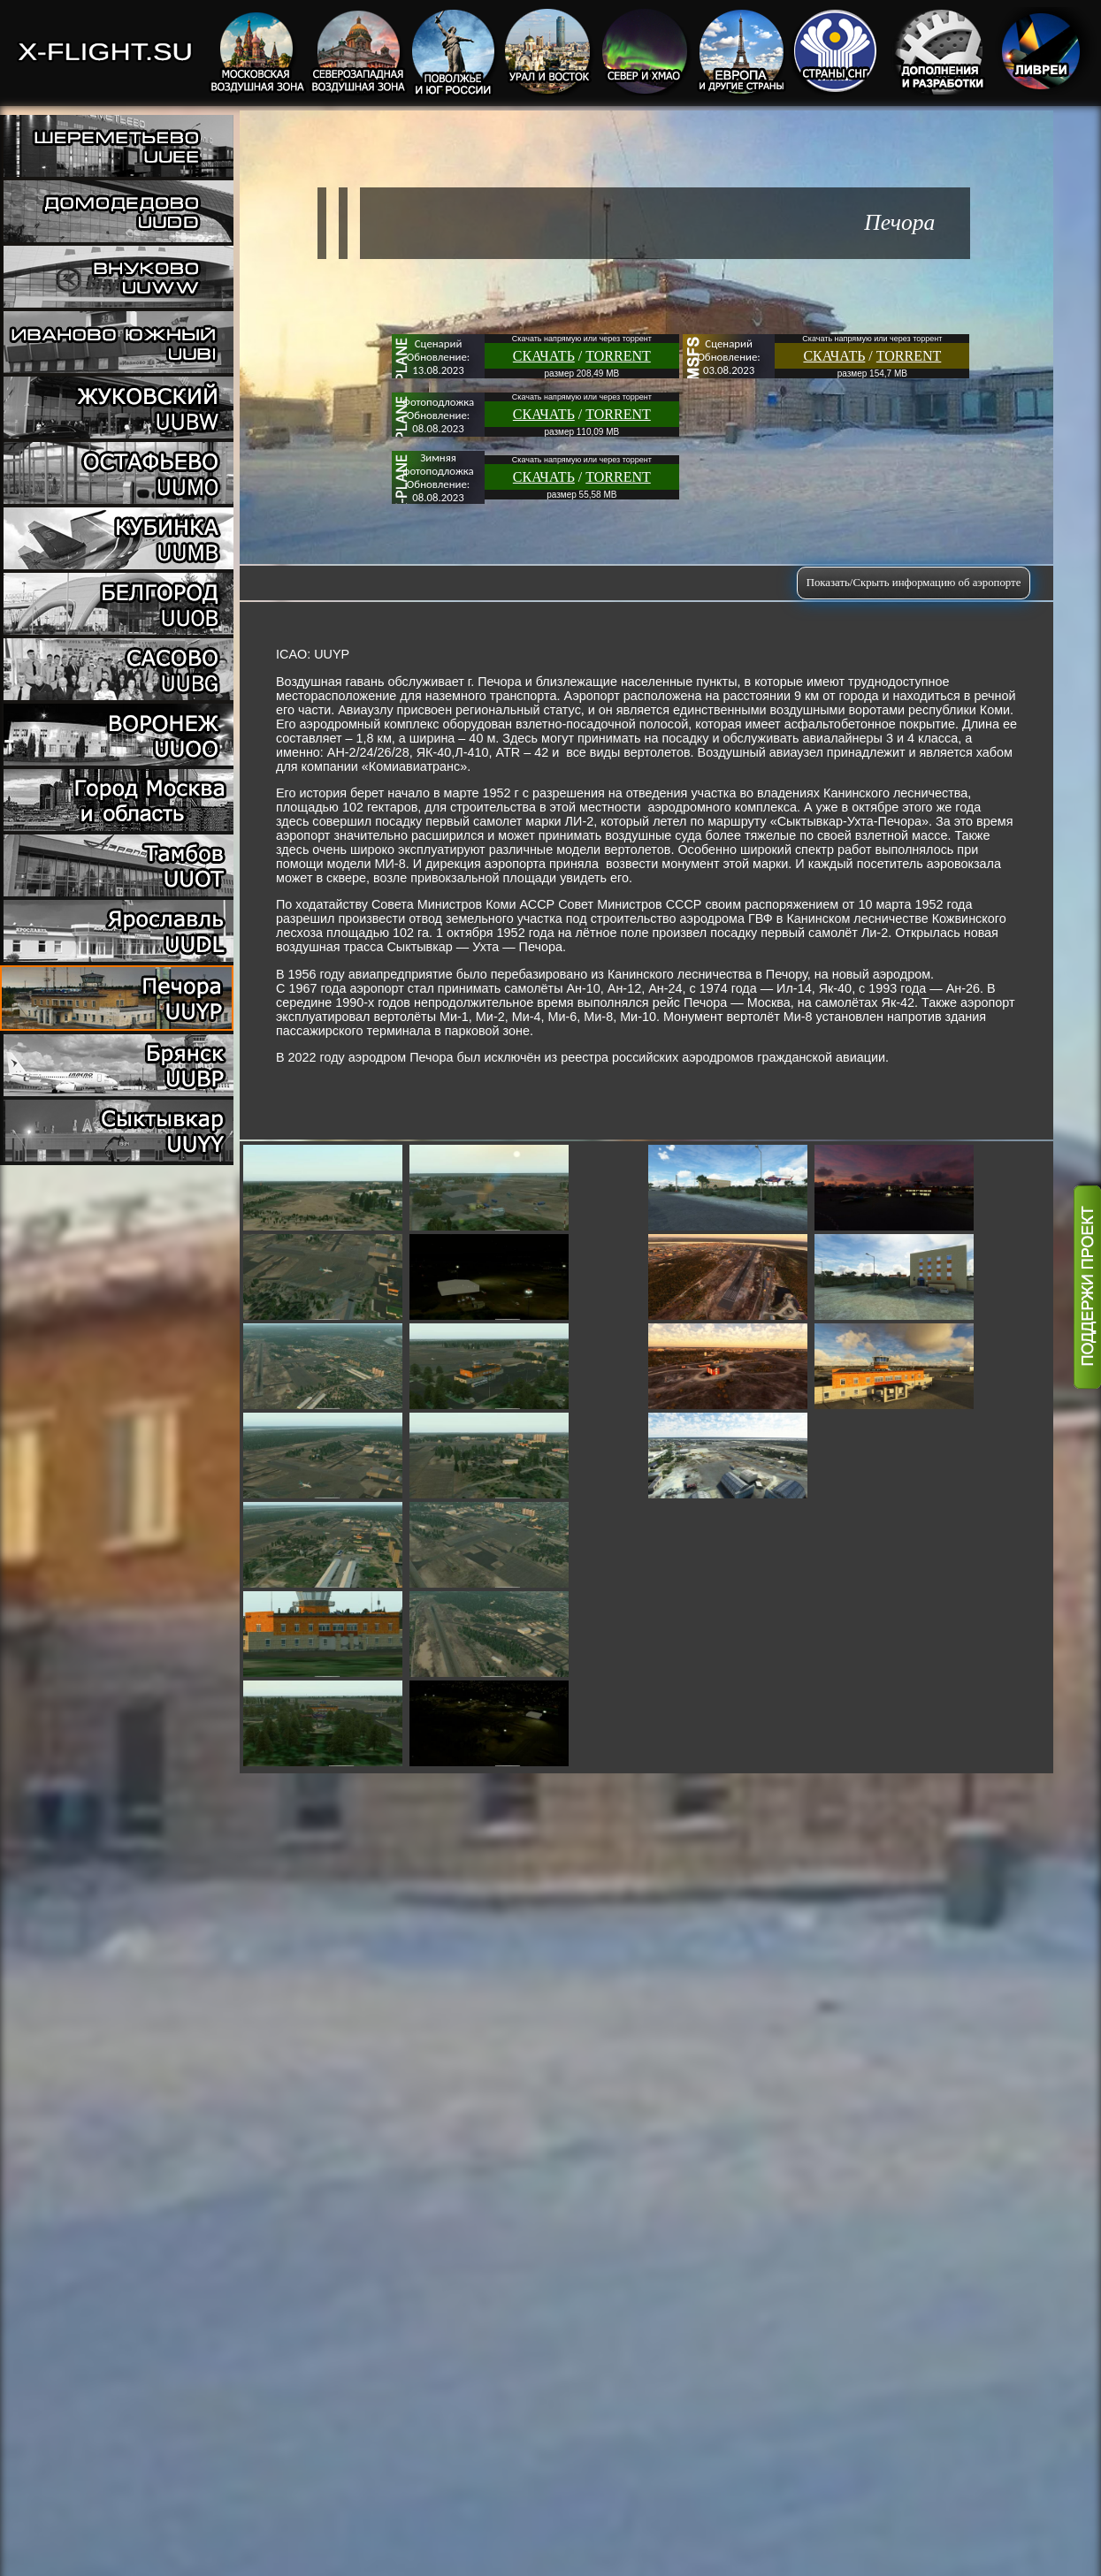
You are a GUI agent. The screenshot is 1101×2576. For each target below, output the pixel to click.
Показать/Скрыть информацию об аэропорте (914, 582)
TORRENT (617, 355)
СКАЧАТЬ (544, 355)
